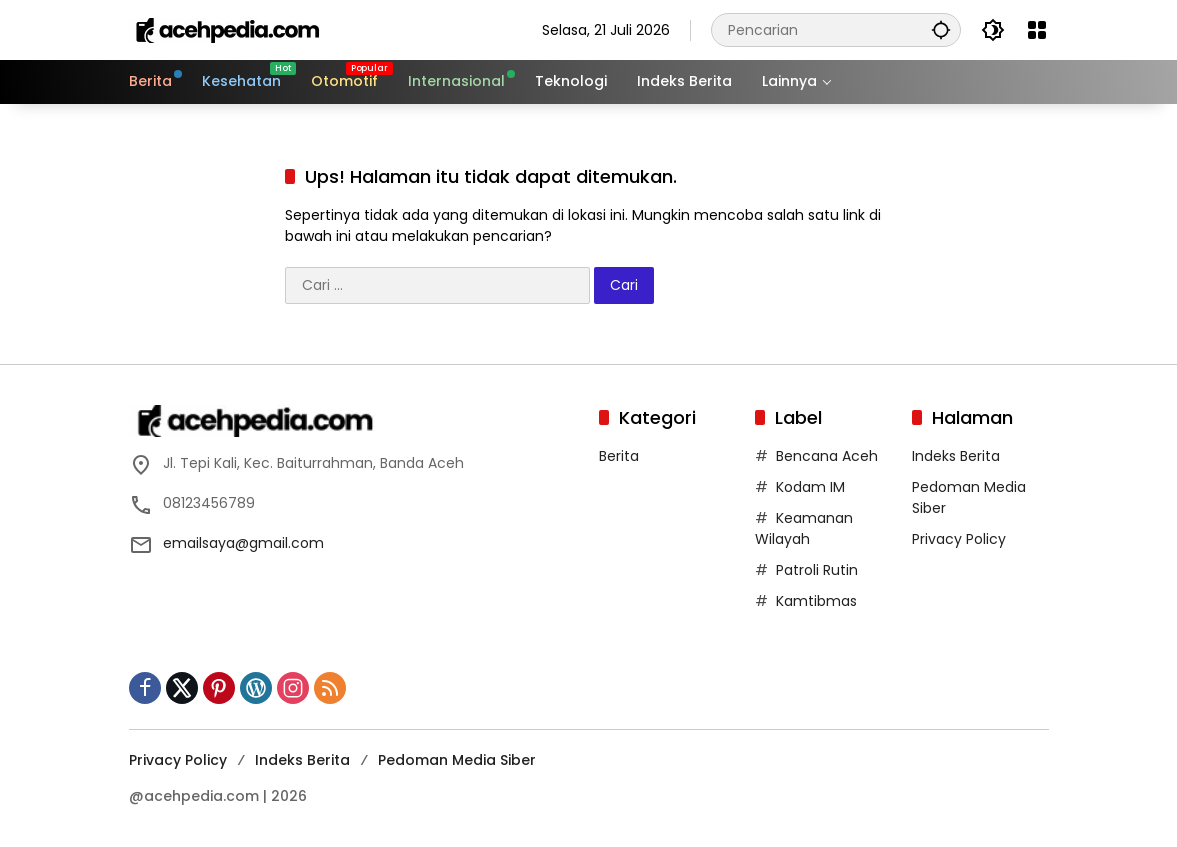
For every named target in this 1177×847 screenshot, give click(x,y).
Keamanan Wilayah (804, 528)
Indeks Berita (956, 456)
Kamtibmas (816, 601)
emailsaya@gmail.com (243, 543)
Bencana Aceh (827, 456)
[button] (941, 29)
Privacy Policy (959, 539)
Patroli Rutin (817, 570)
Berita (619, 456)
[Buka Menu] (1037, 30)
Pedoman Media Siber (457, 760)
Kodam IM (810, 487)
